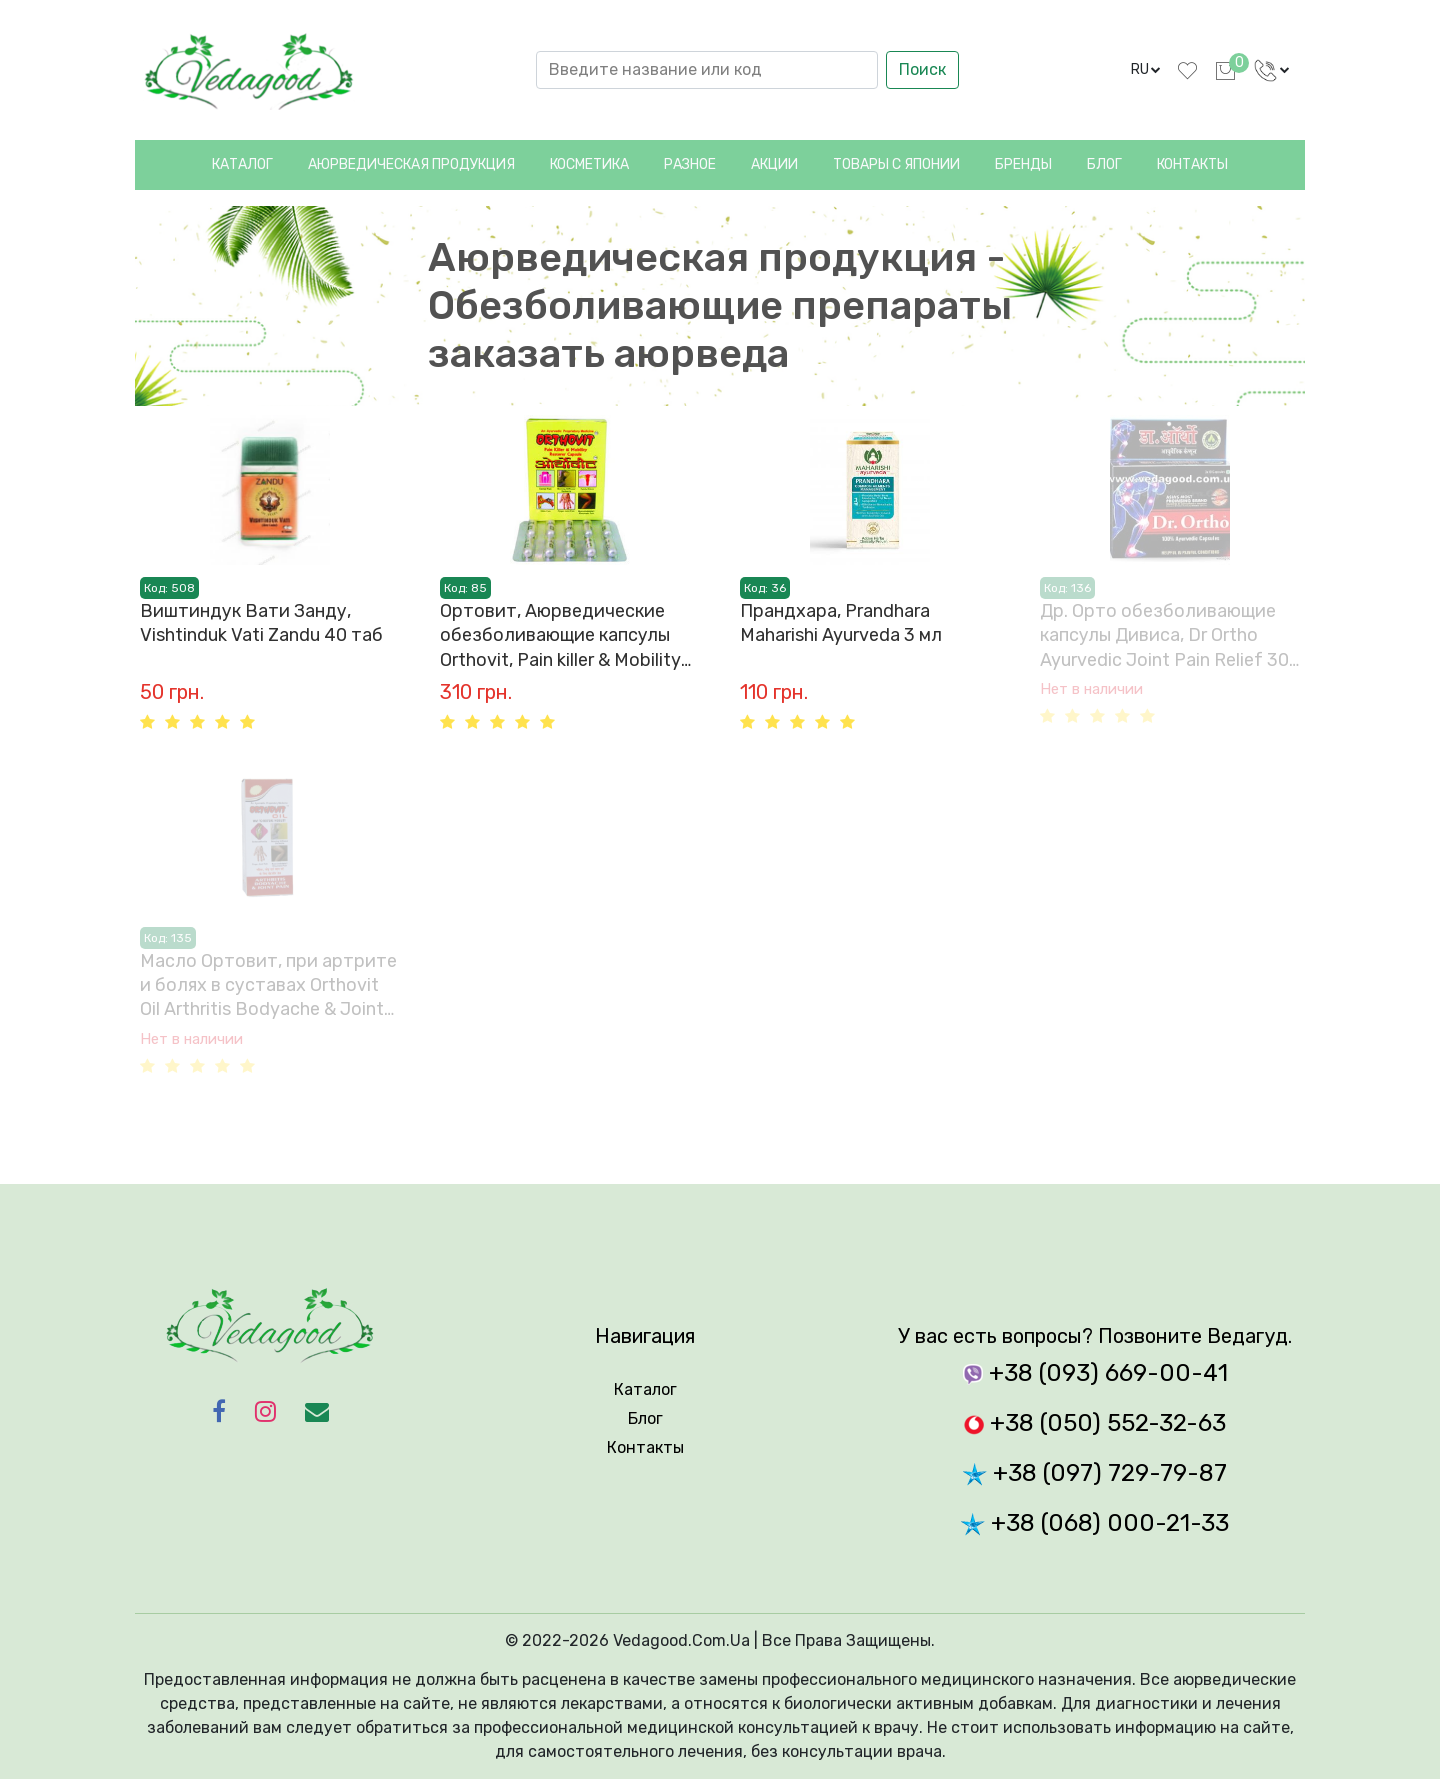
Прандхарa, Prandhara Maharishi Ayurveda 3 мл (841, 623)
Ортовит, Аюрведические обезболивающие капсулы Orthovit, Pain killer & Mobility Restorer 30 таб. (560, 636)
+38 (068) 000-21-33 (1095, 1523)
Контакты (1192, 164)
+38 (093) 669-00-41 (1095, 1373)
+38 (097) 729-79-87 (1095, 1473)
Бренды (1023, 164)
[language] (1146, 70)
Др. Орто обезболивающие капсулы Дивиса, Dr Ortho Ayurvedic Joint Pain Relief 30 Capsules (1164, 636)
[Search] (707, 70)
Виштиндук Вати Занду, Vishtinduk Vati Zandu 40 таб (261, 623)
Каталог (242, 164)
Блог (1104, 164)
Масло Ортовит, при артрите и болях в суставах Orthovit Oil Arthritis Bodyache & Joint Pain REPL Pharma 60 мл (268, 986)
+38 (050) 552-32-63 (1095, 1423)
